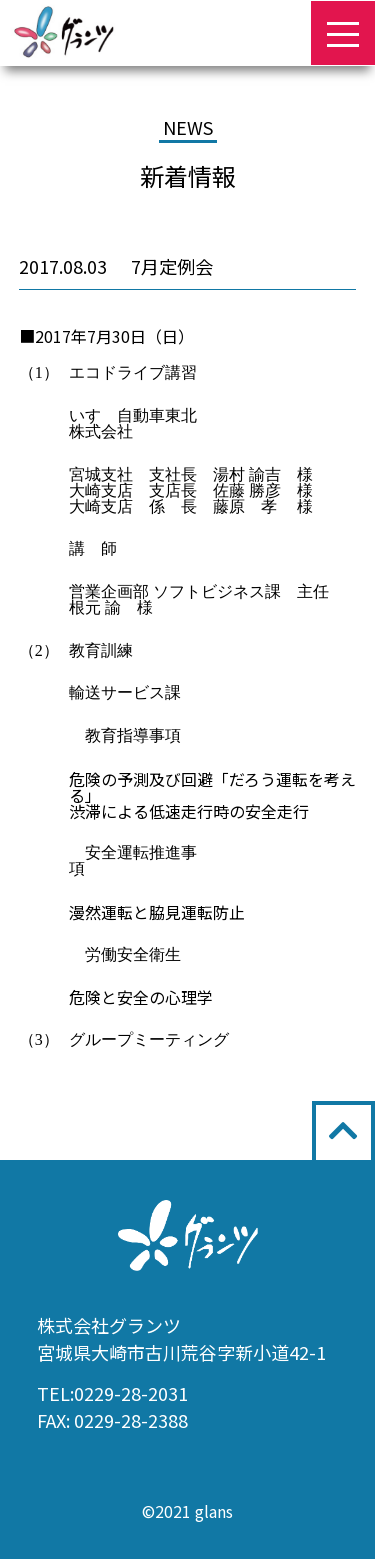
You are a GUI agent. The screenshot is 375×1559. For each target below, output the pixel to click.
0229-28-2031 (131, 1393)
